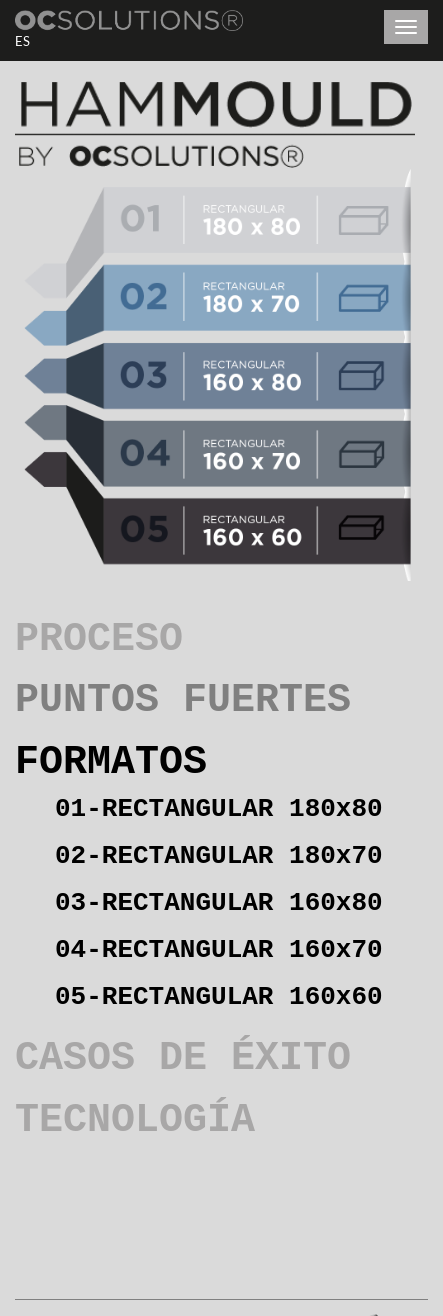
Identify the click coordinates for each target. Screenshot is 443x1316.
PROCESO (99, 639)
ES (22, 41)
